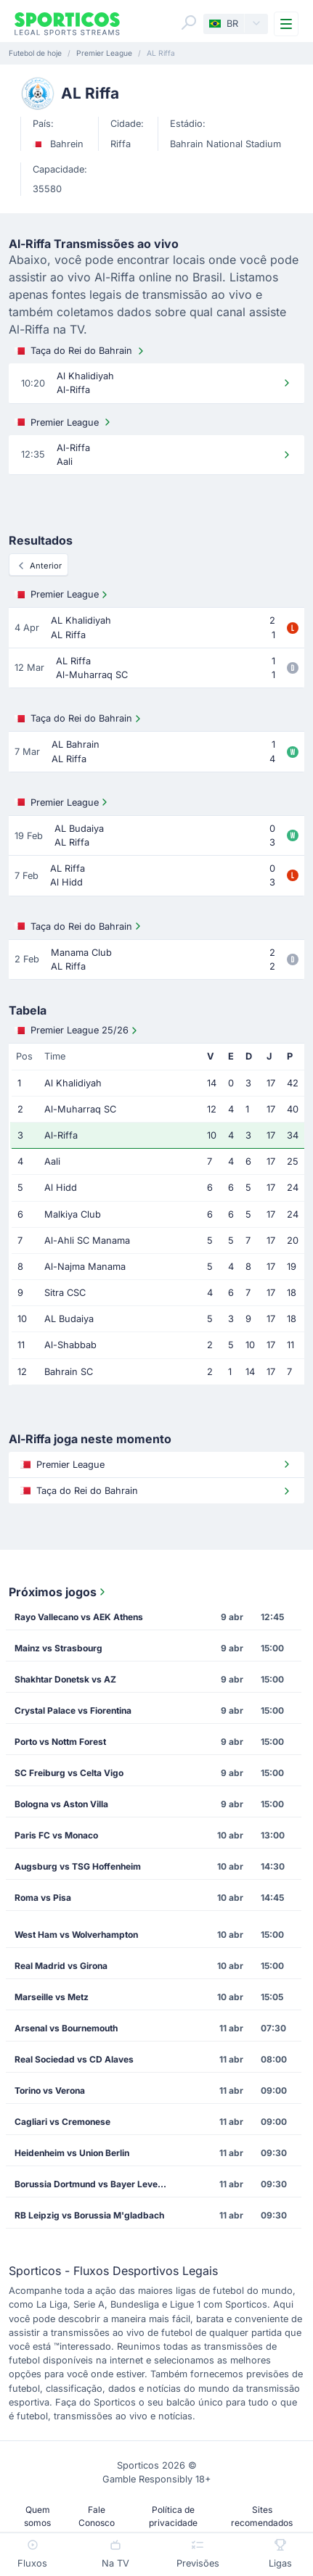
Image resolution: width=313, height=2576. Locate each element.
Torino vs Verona (50, 2090)
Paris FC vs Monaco (56, 1835)
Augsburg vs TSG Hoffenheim (78, 1866)
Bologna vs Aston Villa (61, 1804)
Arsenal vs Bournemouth (66, 2028)
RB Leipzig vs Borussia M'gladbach (89, 2215)
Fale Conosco (96, 2516)
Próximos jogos (58, 1592)
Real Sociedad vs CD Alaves (74, 2059)
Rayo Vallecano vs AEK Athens (79, 1616)
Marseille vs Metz (52, 1996)
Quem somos (37, 2516)
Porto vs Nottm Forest (60, 1741)
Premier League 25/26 (77, 1030)
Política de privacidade (173, 2516)
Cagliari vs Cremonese (62, 2121)
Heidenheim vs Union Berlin (72, 2152)
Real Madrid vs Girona (61, 1965)
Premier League (64, 422)
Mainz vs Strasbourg (58, 1648)
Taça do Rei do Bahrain (81, 351)
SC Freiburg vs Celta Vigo (69, 1772)
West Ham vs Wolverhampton (76, 1934)
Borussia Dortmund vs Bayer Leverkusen (96, 2184)
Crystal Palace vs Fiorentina (73, 1710)
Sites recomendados (262, 2516)
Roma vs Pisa (43, 1897)
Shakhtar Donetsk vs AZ (65, 1679)
